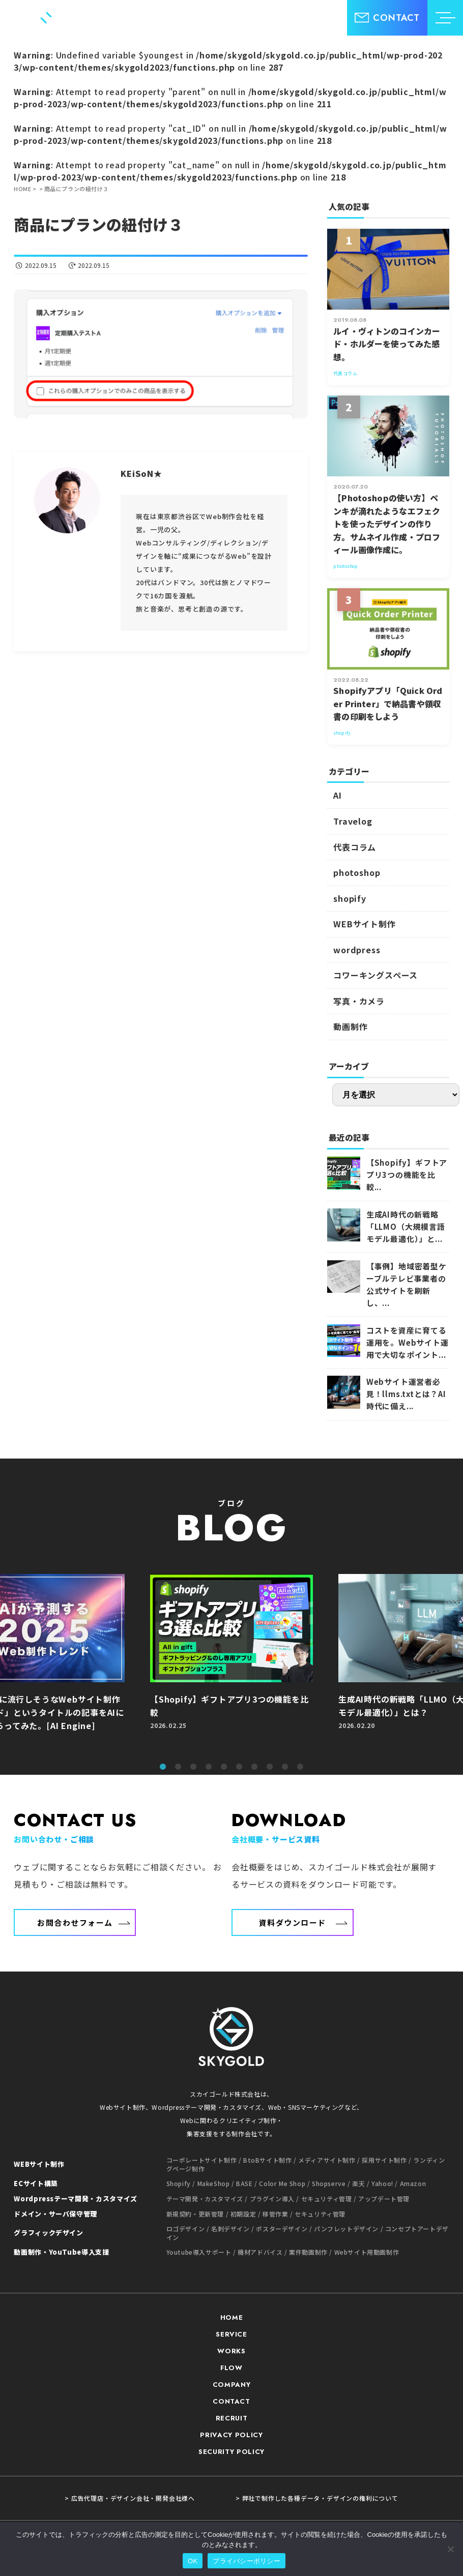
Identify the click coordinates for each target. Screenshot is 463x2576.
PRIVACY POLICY (231, 2435)
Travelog (352, 821)
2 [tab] (178, 1767)
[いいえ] (450, 2549)
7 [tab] (254, 1767)
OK (192, 2561)
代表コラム (354, 847)
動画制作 (350, 1026)
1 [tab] (163, 1767)
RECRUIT (232, 2418)
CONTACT (231, 2401)
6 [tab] (239, 1767)
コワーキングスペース (375, 975)
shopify (349, 898)
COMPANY (232, 2384)
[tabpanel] (231, 1663)
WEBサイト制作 (364, 924)
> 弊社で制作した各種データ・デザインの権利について (317, 2498)
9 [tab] (285, 1767)
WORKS (231, 2351)
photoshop (356, 872)
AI (337, 795)
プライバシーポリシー (246, 2561)
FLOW (231, 2368)
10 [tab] (300, 1767)
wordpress (356, 950)
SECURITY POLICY (231, 2452)
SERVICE (231, 2334)
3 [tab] (193, 1767)
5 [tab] (224, 1767)
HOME (231, 2317)
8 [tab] (270, 1767)
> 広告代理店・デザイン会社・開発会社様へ (130, 2498)
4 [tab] (209, 1767)
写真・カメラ (359, 1001)
